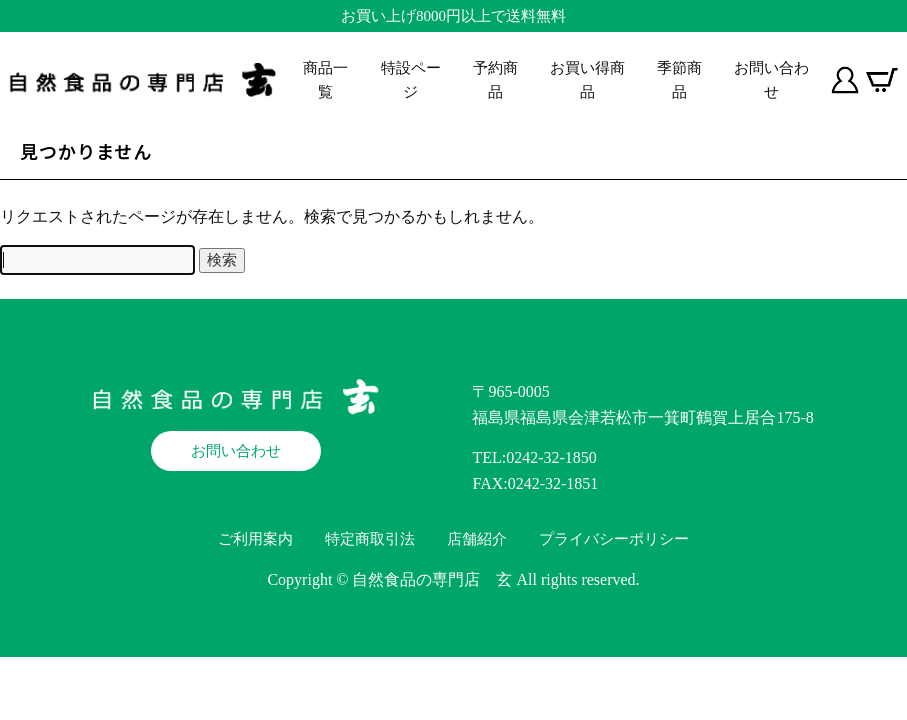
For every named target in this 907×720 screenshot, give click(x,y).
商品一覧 (325, 80)
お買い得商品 (587, 80)
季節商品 (679, 80)
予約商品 (495, 80)
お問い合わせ (771, 80)
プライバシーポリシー (614, 539)
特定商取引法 (370, 539)
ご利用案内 (255, 539)
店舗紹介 (477, 539)
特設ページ (411, 80)
